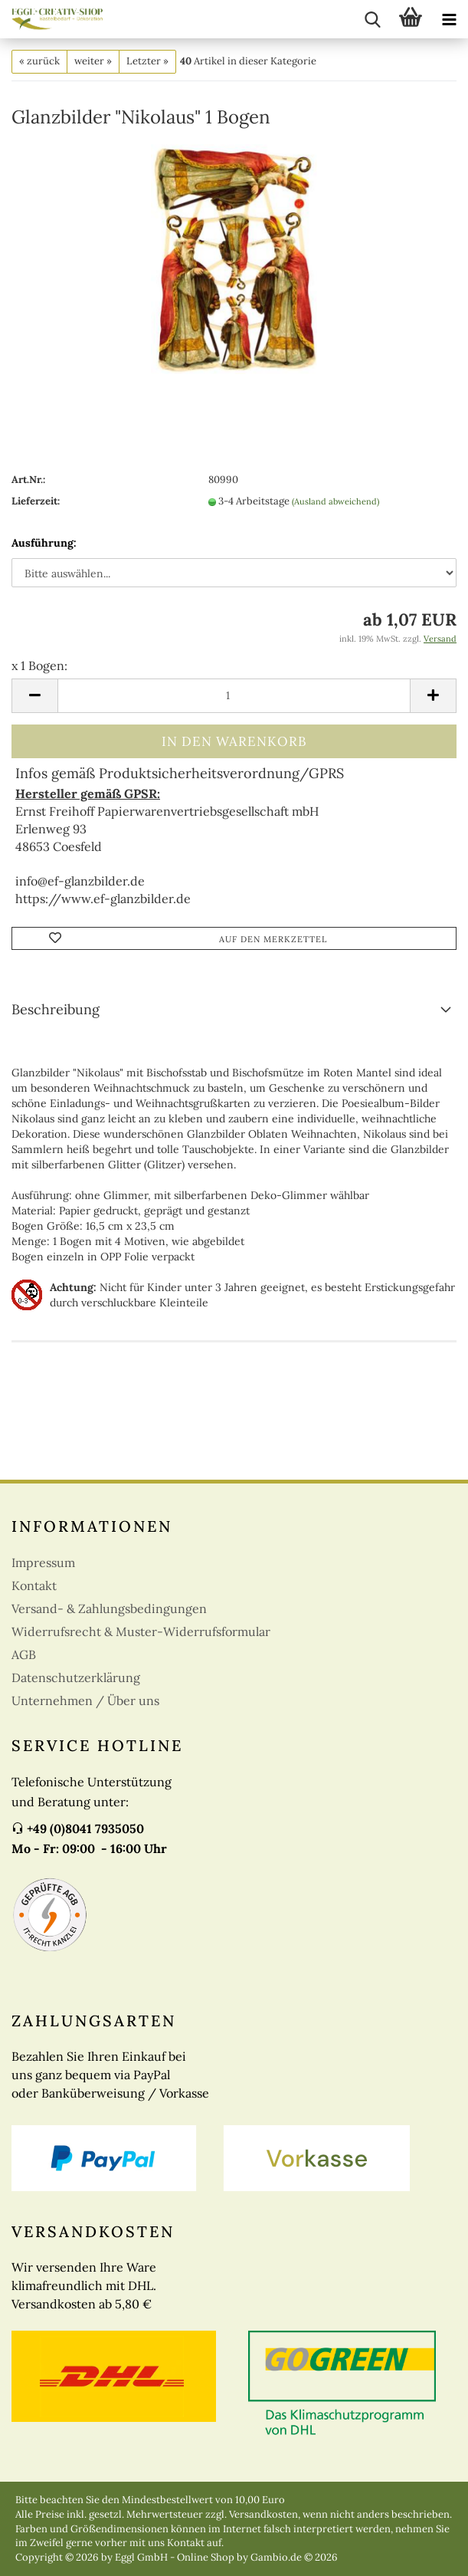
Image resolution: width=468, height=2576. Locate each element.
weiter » (93, 60)
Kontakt (34, 1585)
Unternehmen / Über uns (85, 1700)
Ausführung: (44, 543)
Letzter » (147, 60)
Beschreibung (55, 1009)
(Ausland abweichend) (335, 501)
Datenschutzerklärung (75, 1677)
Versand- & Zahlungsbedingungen (109, 1608)
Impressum (43, 1562)
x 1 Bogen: (39, 665)
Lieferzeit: (35, 501)
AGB (23, 1654)
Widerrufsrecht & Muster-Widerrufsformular (140, 1631)
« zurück (39, 60)
